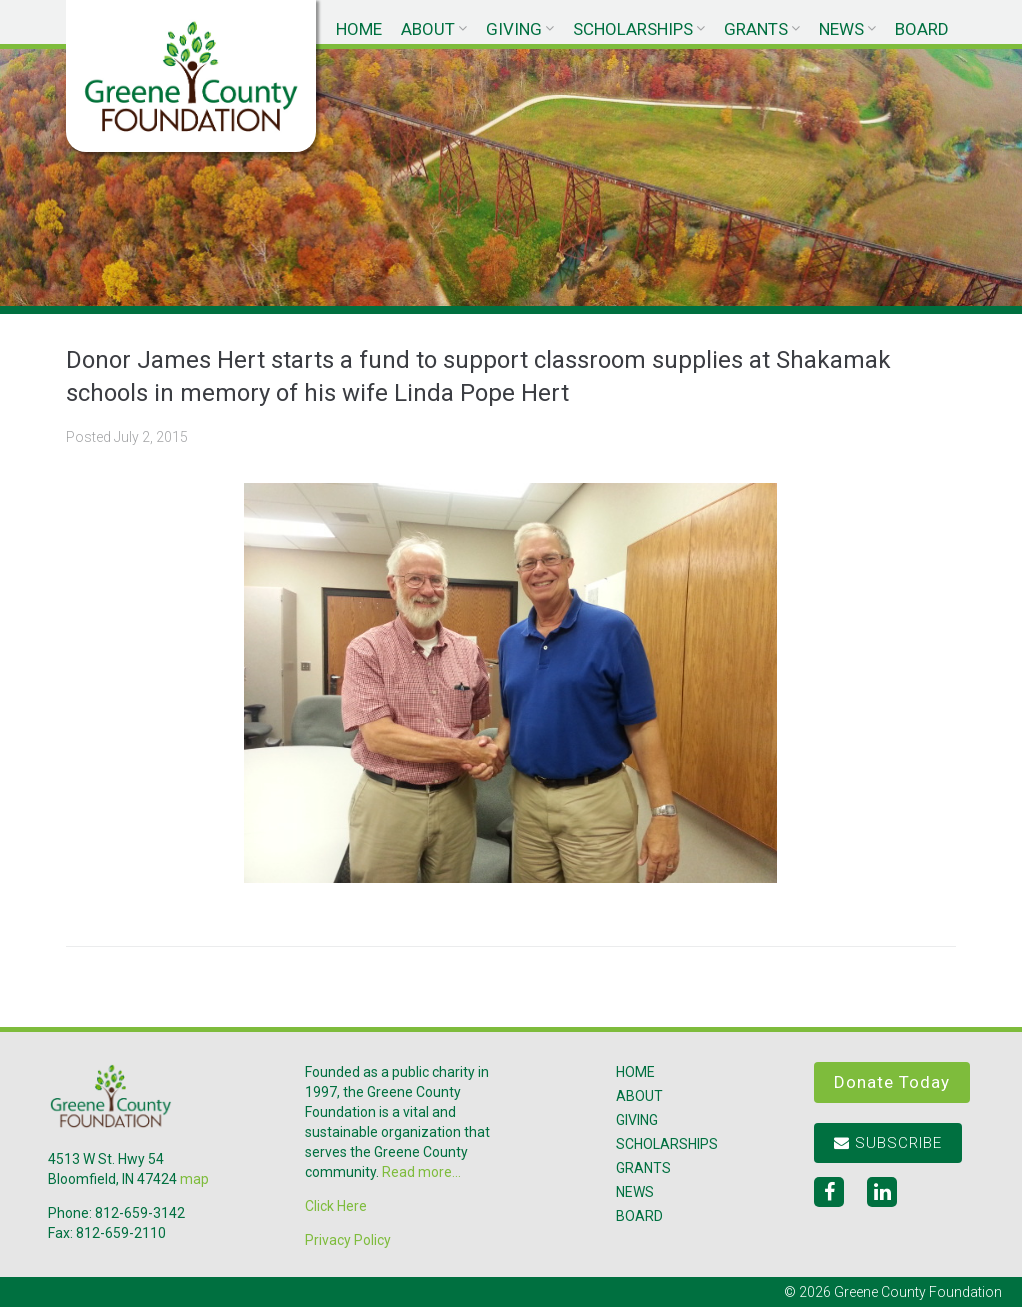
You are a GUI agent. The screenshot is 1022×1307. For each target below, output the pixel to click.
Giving (514, 29)
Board (922, 29)
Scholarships (633, 29)
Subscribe (888, 1143)
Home (359, 29)
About (428, 29)
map (194, 1179)
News (841, 29)
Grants (756, 29)
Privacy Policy (348, 1240)
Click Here (336, 1206)
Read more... (421, 1172)
